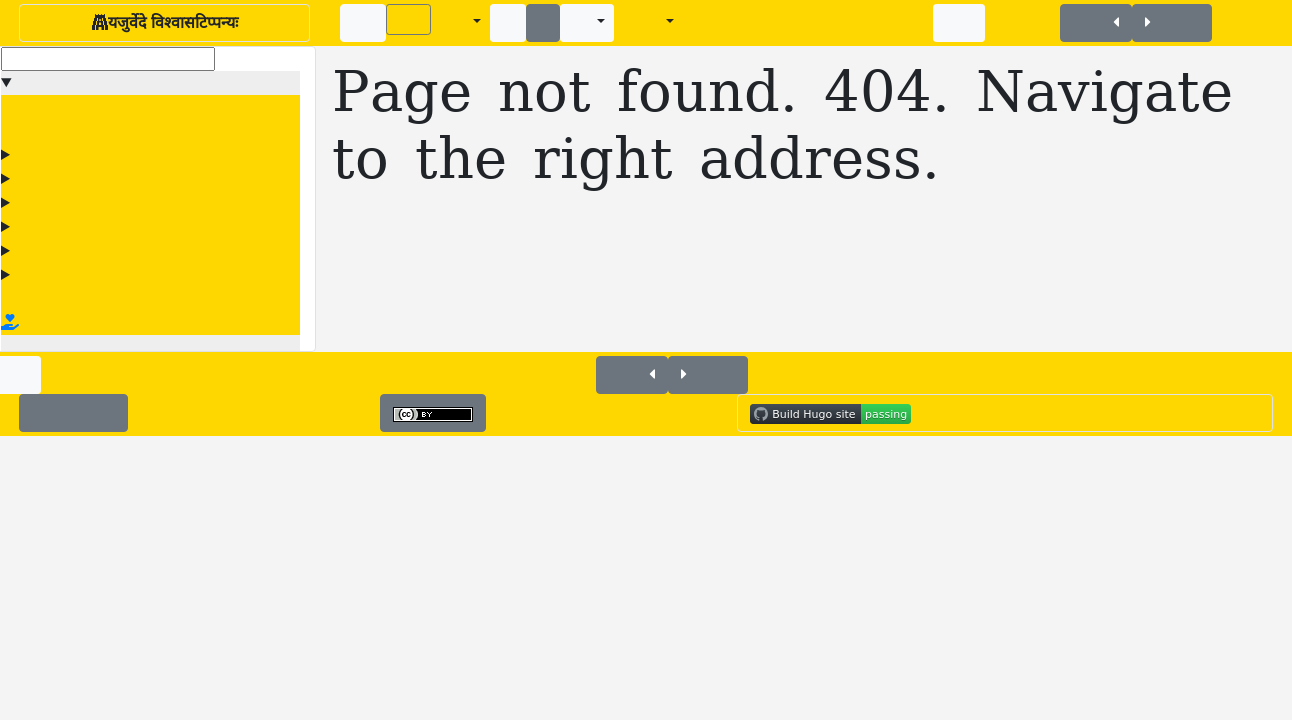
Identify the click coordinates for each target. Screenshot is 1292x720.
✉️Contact (73, 413)
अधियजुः (45, 155)
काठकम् (43, 179)
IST (1240, 413)
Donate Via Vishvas (91, 323)
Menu (40, 83)
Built (857, 413)
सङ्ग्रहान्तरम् (52, 275)
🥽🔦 (959, 19)
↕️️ (543, 23)
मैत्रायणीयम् (52, 227)
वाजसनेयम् (52, 251)
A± (454, 23)
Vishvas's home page (87, 299)
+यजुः (1096, 23)
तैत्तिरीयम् (47, 203)
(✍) (408, 19)
